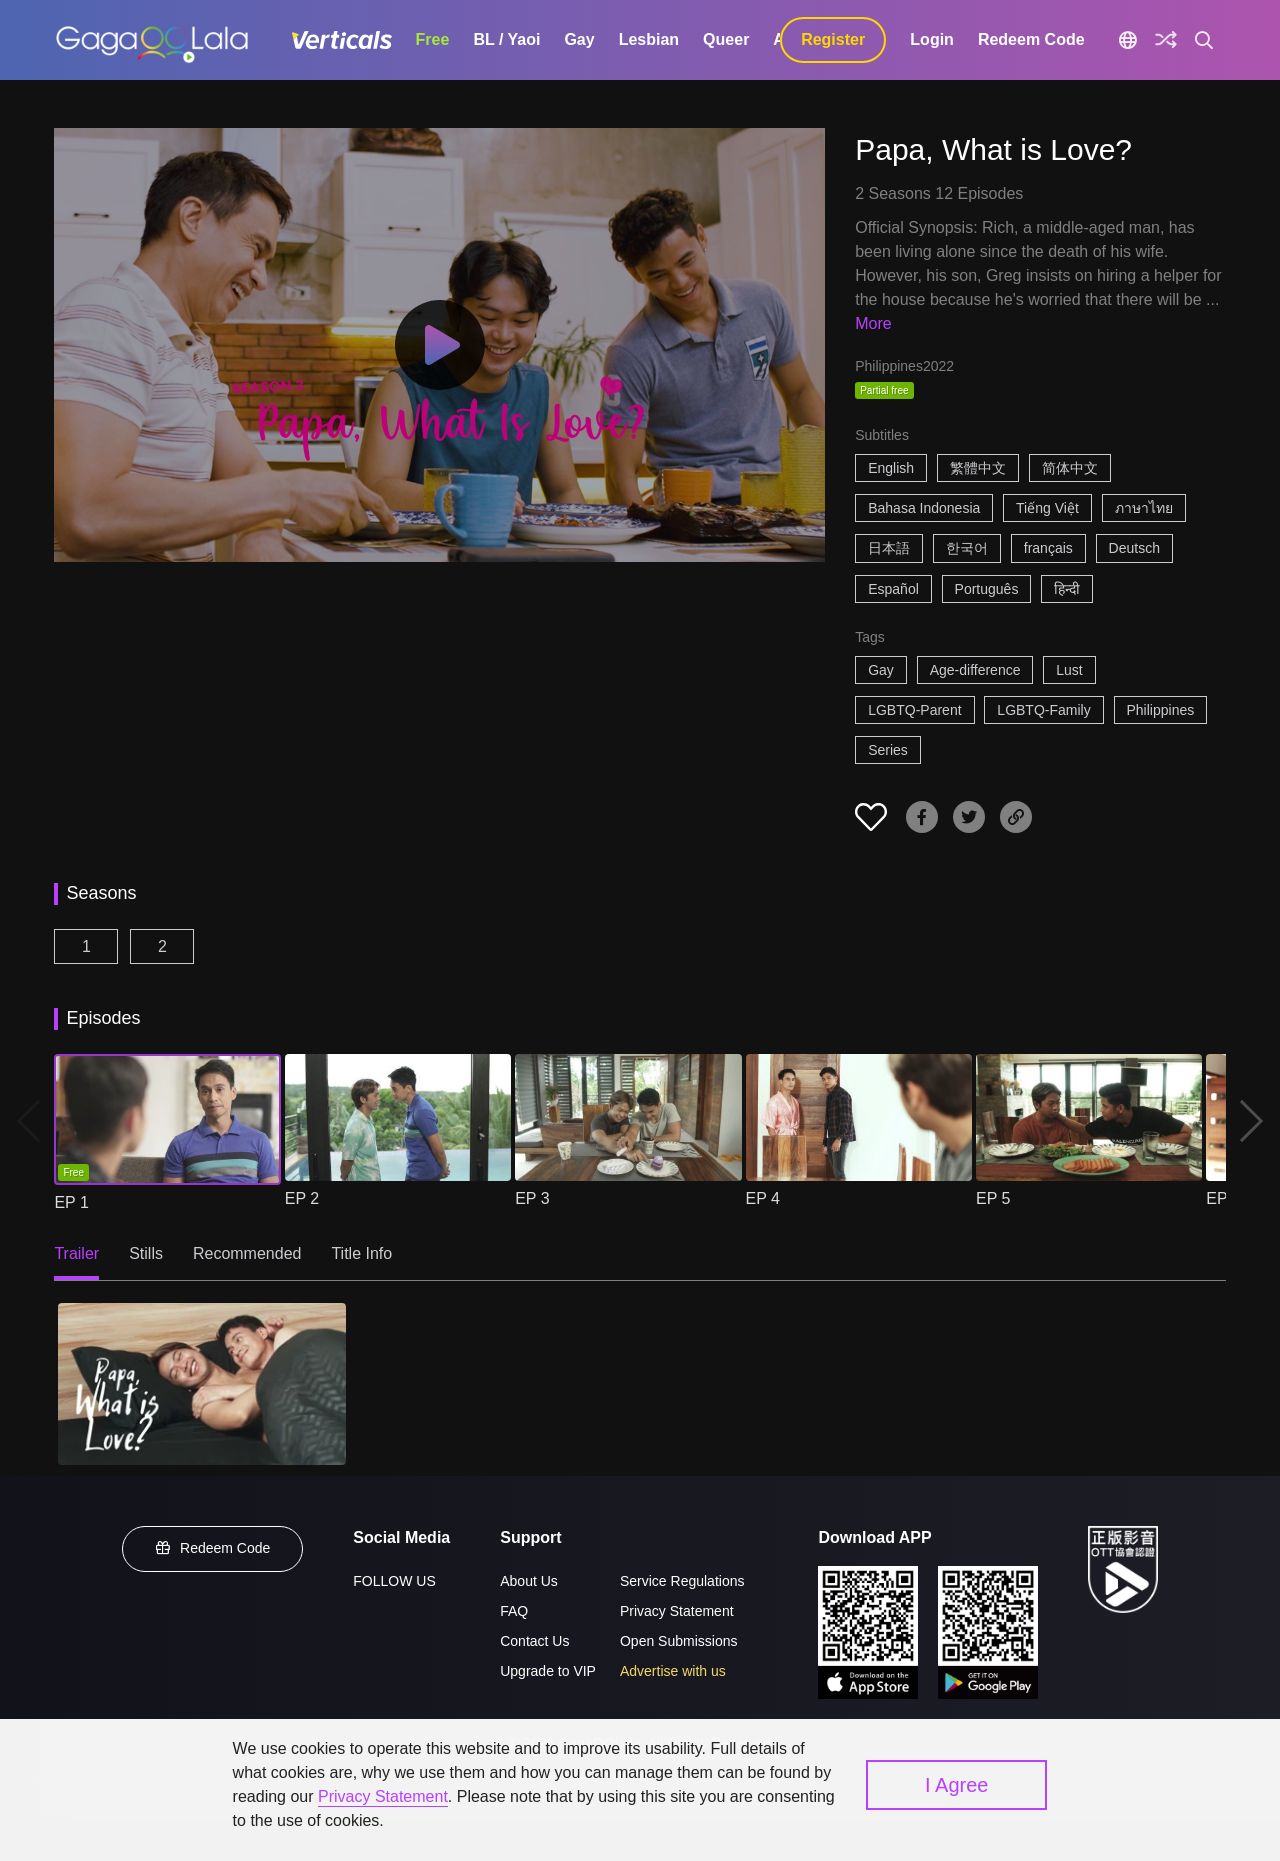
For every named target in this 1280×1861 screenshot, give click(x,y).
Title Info (361, 1253)
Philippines (1161, 710)
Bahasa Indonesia (924, 508)
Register (833, 39)
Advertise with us (673, 1671)
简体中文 (1070, 468)
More (873, 323)
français (1048, 548)
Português (987, 589)
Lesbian (649, 39)
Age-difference (975, 670)
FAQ (514, 1611)
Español (893, 589)
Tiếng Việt (1047, 508)
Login (932, 39)
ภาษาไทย (1144, 508)
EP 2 (302, 1198)
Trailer (76, 1253)
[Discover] (1166, 40)
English (891, 468)
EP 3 (532, 1198)
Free (433, 39)
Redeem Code (1031, 39)
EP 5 (993, 1198)
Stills (146, 1253)
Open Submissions (679, 1641)
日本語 (889, 548)
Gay (579, 39)
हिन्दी (1067, 589)
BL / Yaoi (506, 39)
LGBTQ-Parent (914, 710)
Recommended (247, 1253)
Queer (726, 39)
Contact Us (534, 1641)
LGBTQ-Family (1043, 710)
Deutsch (1134, 548)
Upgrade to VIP (548, 1671)
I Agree (956, 1785)
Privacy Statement (677, 1611)
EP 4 (763, 1198)
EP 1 (71, 1202)
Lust (1069, 670)
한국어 (967, 548)
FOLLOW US (394, 1581)
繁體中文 (978, 468)
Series (888, 750)
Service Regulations (682, 1581)
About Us (529, 1581)
